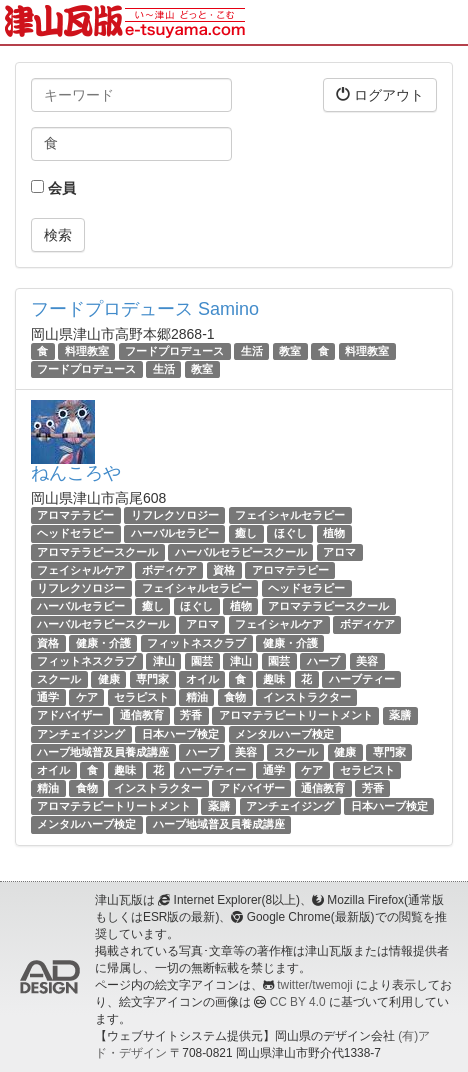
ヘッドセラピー (75, 534)
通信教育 (142, 715)
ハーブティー (362, 679)
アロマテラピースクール (97, 552)
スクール (59, 679)
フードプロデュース (174, 351)
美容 (367, 661)
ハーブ (323, 661)
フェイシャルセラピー (290, 515)
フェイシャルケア (81, 570)
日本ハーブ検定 (180, 734)
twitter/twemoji (314, 985)
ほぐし (290, 534)
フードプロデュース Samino (145, 309)
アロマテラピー (75, 515)
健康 (109, 679)
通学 (48, 697)
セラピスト (141, 697)
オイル (202, 679)
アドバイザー (70, 715)
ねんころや (76, 473)
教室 (290, 351)
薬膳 (400, 715)
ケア (87, 697)
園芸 (202, 661)
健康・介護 (103, 643)
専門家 (152, 679)
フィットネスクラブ (196, 643)
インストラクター (307, 697)
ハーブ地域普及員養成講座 (103, 752)
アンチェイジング (81, 734)
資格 (224, 570)
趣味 (274, 679)
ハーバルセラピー (175, 534)
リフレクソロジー (175, 515)
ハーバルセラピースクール (241, 552)
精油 (197, 697)
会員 (53, 188)
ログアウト (380, 94)
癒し (246, 534)
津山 (164, 661)
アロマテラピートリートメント (296, 715)
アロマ (339, 552)
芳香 (191, 715)
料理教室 (87, 351)
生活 (252, 351)
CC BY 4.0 (298, 1002)
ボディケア (169, 570)
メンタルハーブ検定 (284, 734)
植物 (334, 534)
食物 (235, 697)
